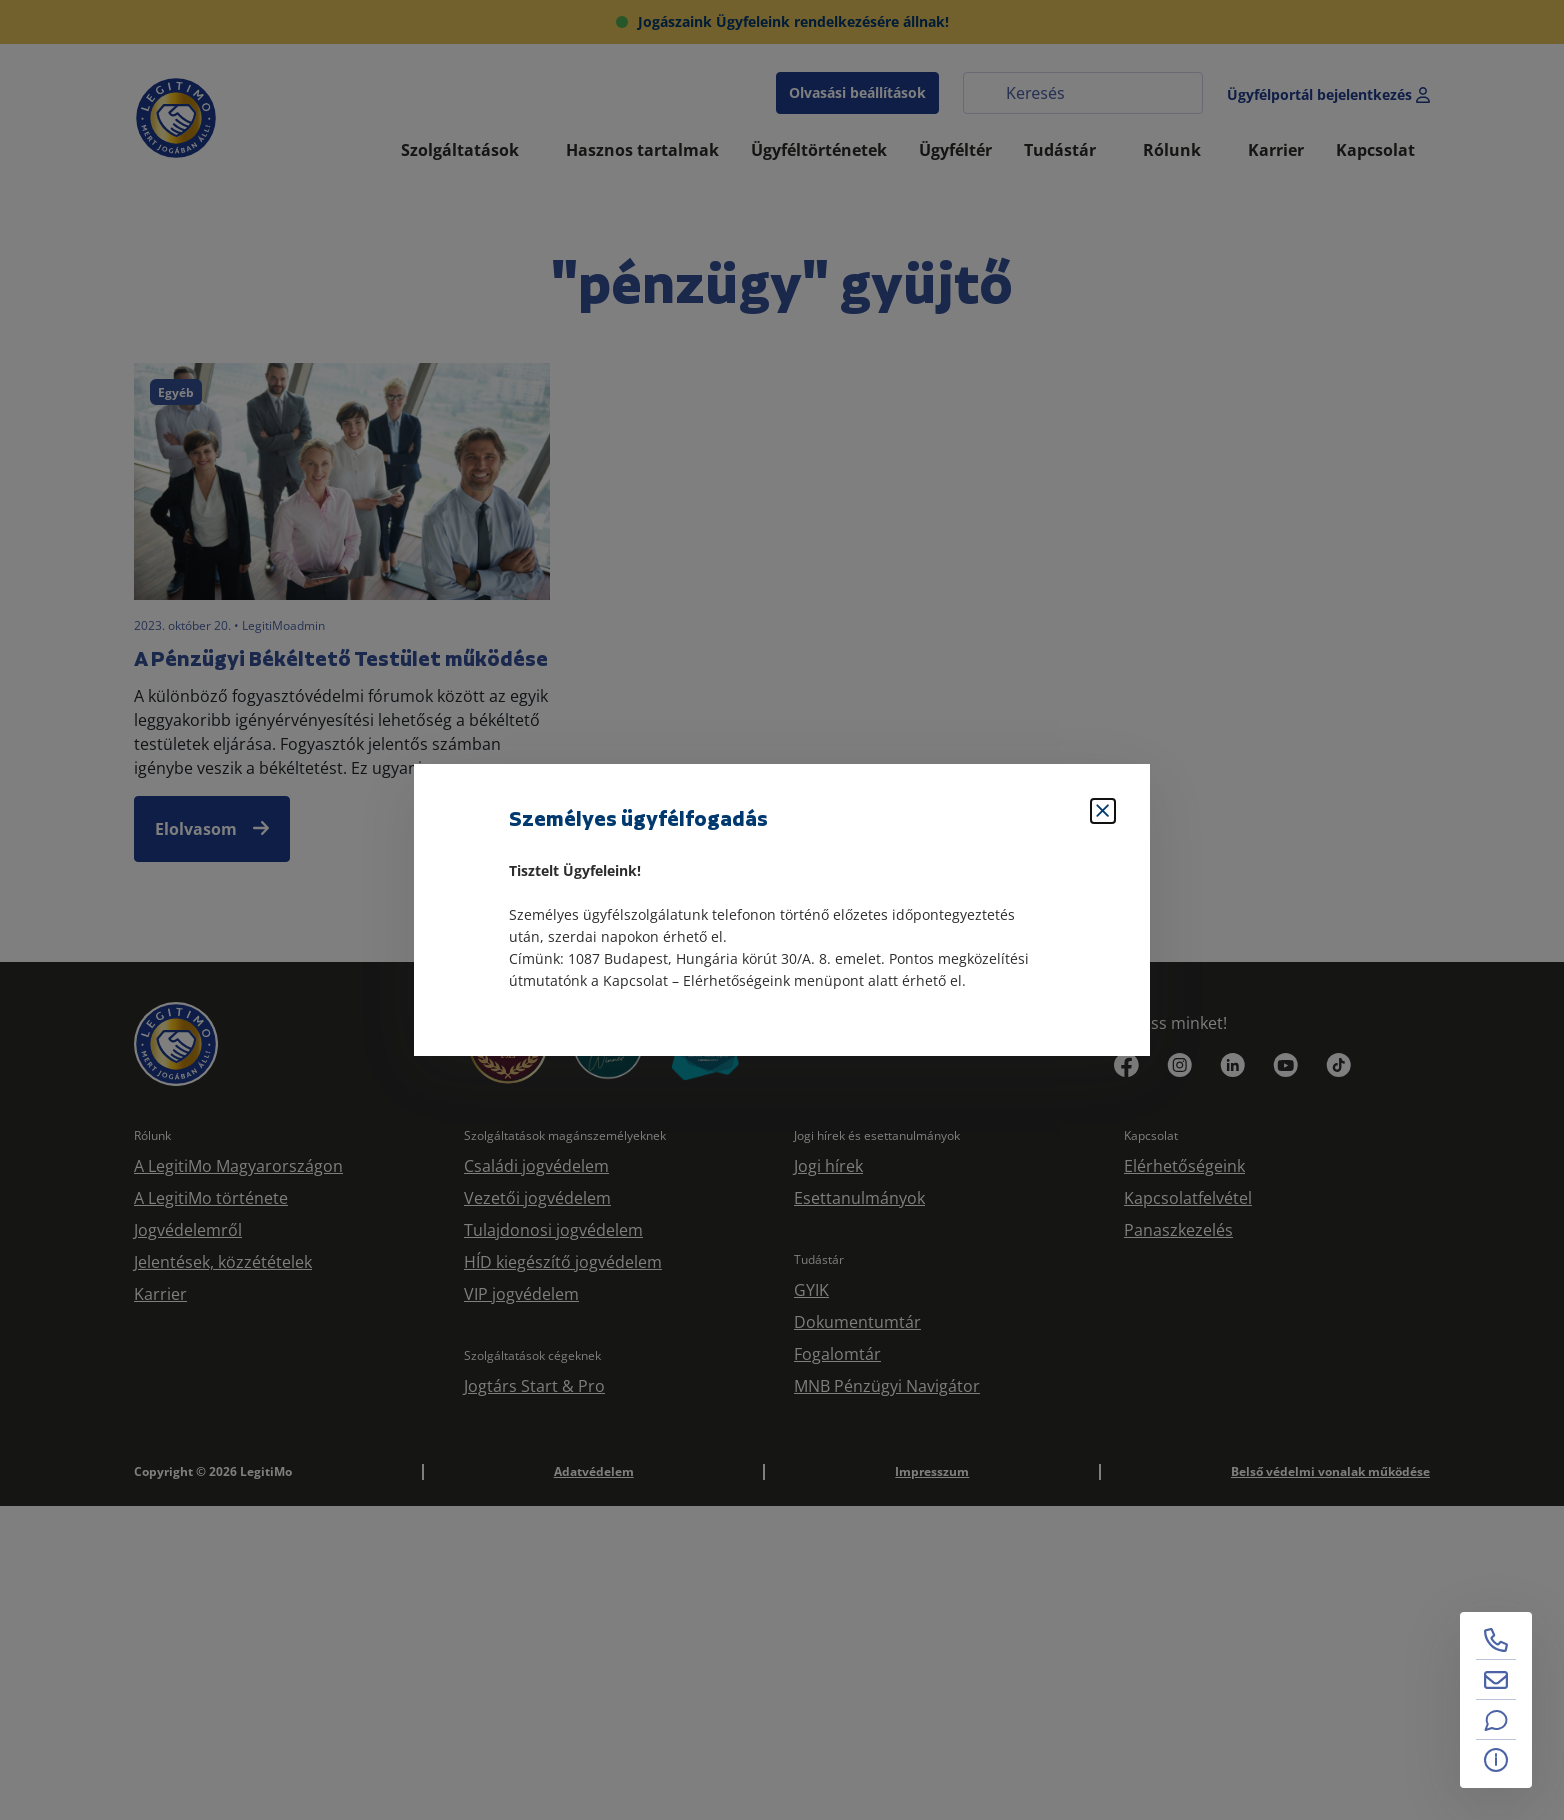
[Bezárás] (1103, 811)
